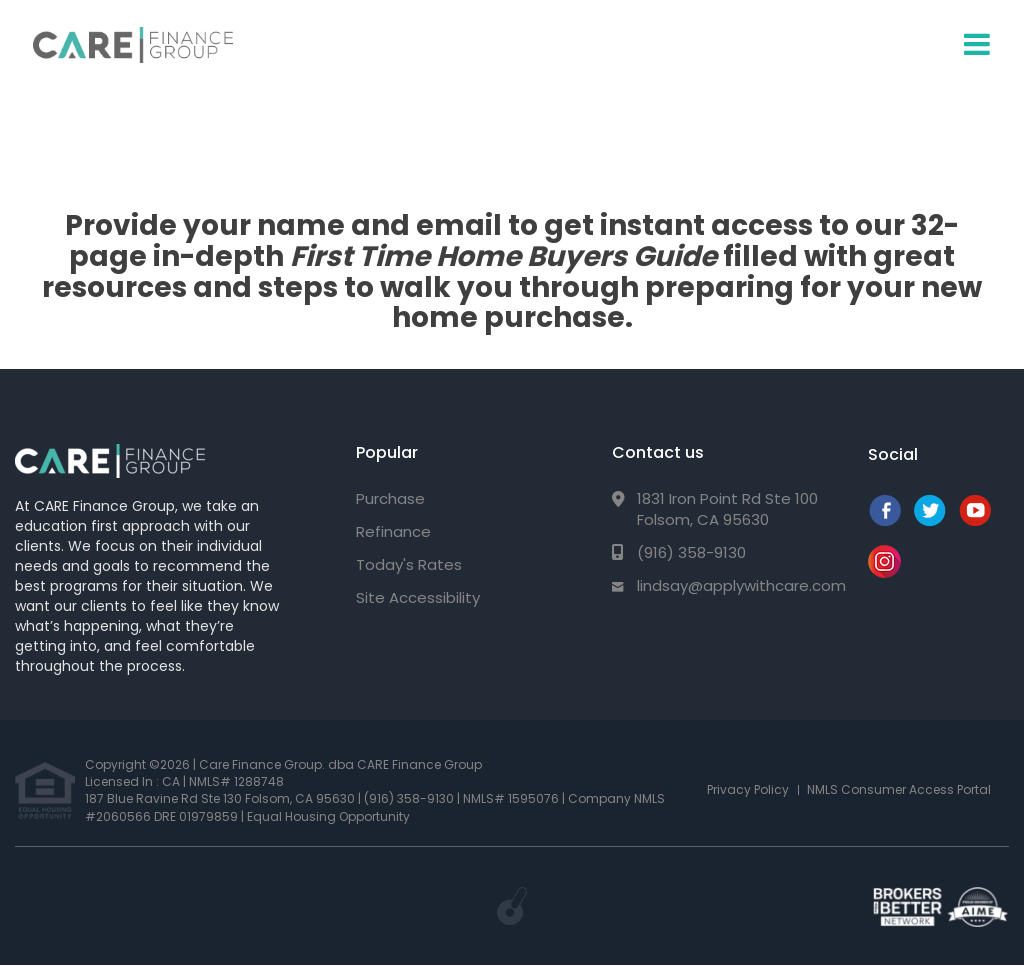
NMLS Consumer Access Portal (899, 789)
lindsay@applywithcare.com (741, 585)
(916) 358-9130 (691, 552)
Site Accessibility (418, 597)
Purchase (390, 498)
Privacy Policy (748, 789)
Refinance (393, 531)
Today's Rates (409, 564)
